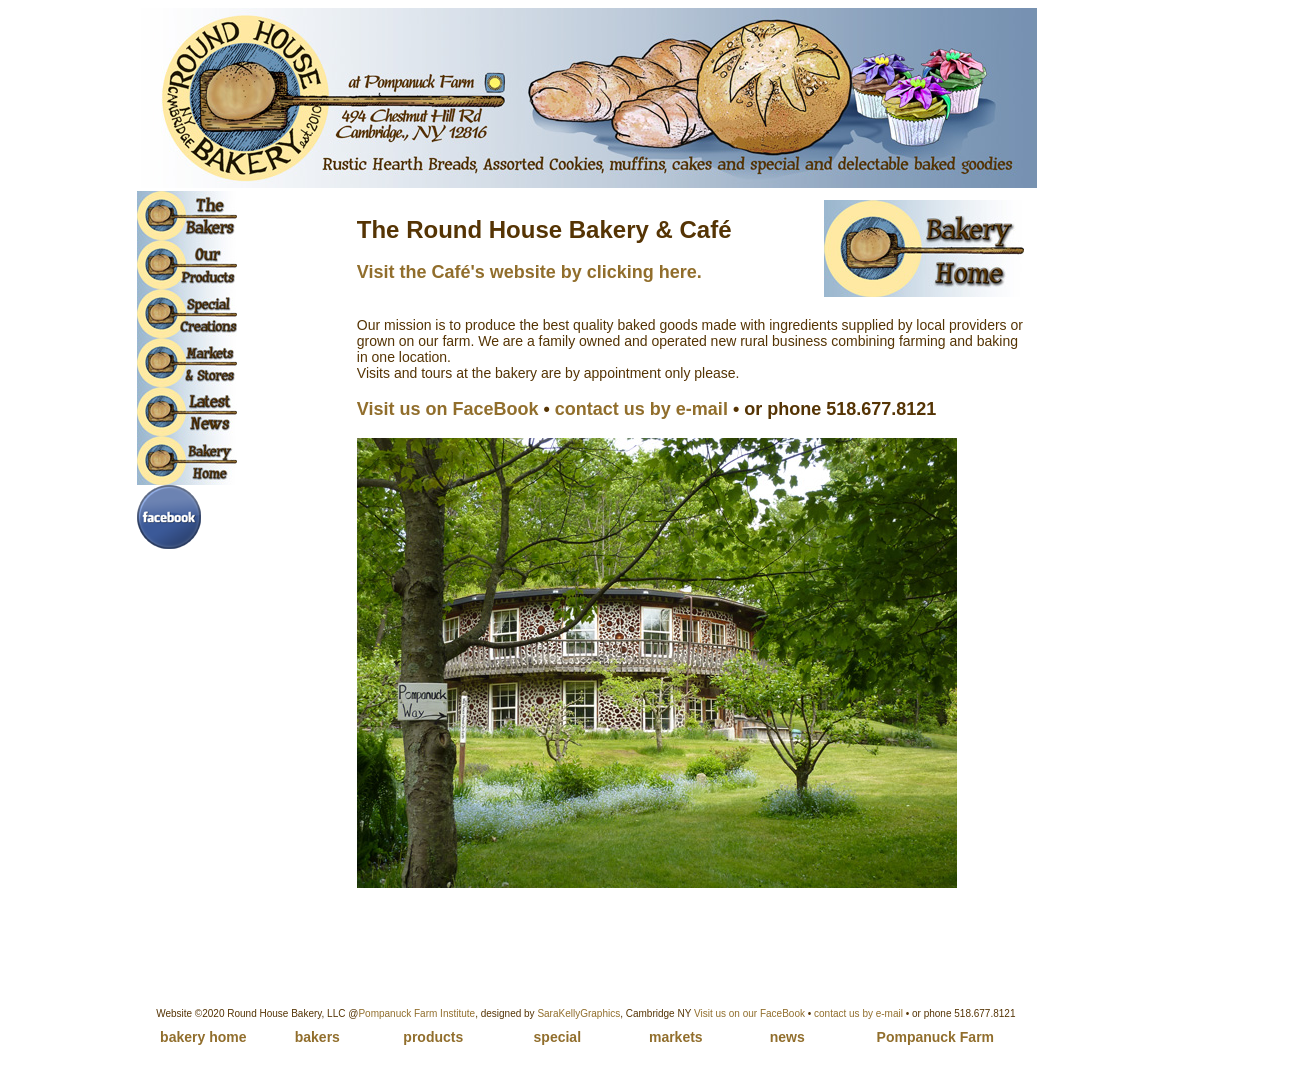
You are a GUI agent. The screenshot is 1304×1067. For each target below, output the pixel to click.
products (433, 1037)
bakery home (203, 1037)
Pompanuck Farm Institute (416, 1013)
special (557, 1037)
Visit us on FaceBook (448, 409)
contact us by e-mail (858, 1013)
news (787, 1037)
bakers (317, 1037)
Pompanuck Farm (935, 1037)
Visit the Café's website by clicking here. (529, 272)
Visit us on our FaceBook (749, 1013)
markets (676, 1037)
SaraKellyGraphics (578, 1013)
